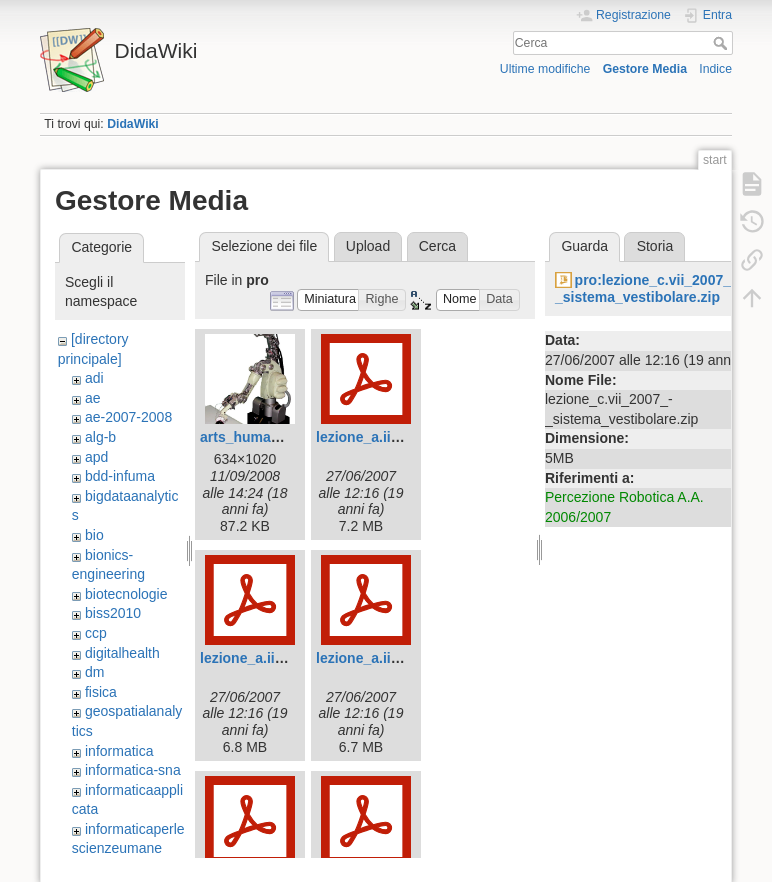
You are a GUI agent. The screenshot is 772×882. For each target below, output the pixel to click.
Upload (368, 246)
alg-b (100, 437)
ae (93, 398)
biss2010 (113, 613)
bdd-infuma (120, 476)
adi (94, 378)
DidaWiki (133, 124)
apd (96, 457)
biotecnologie (126, 594)
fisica (101, 692)
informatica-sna (133, 770)
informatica (119, 751)
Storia (655, 246)
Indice (715, 69)
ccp (96, 633)
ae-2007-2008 (128, 417)
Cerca (722, 43)
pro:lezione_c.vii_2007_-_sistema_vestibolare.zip (645, 288)
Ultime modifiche (545, 69)
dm (94, 672)
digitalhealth (122, 653)
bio (94, 535)
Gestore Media (645, 69)
